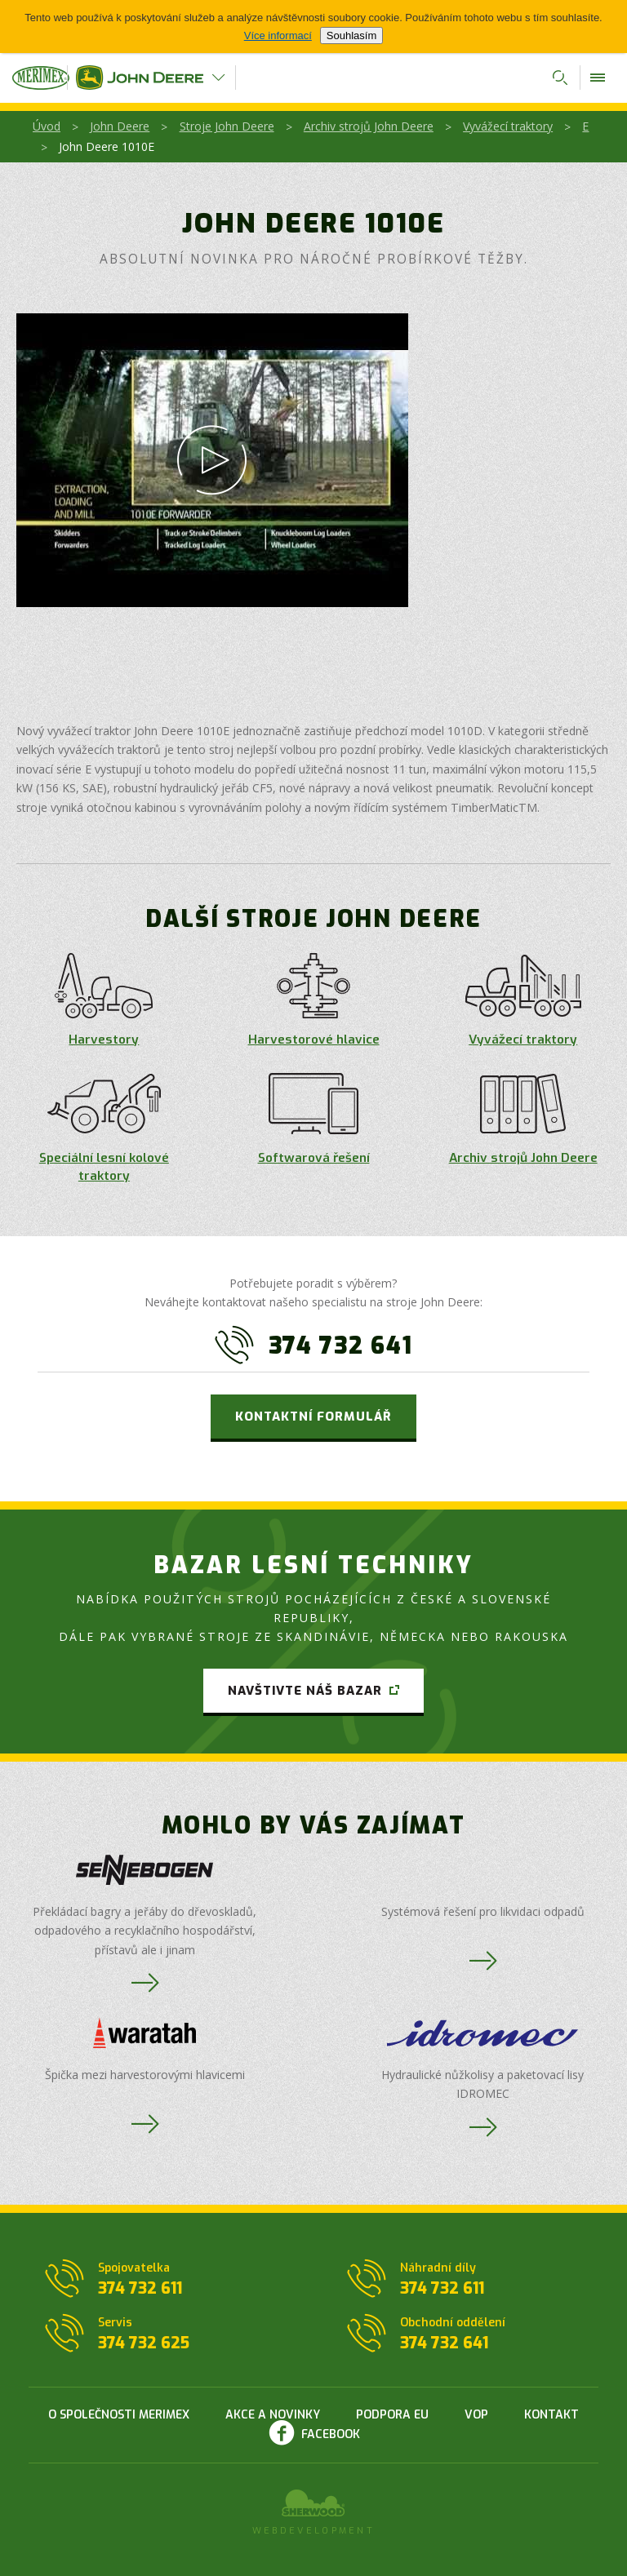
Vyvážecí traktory (508, 126)
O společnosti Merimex (118, 2415)
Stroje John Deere (227, 126)
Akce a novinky (272, 2415)
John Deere (119, 126)
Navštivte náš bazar (305, 1691)
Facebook (330, 2434)
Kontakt (551, 2415)
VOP (476, 2415)
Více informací (278, 35)
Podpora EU (392, 2415)
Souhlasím (351, 35)
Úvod (46, 126)
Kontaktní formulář (313, 1416)
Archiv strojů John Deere (369, 126)
